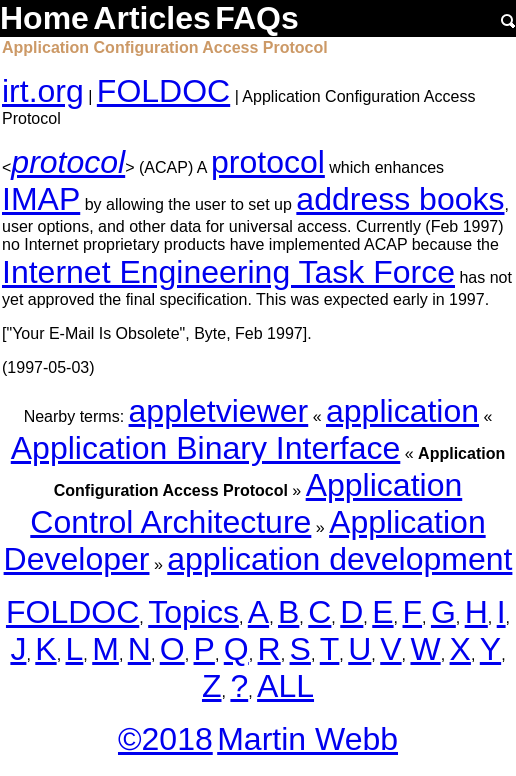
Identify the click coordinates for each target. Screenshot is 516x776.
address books (400, 199)
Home (44, 18)
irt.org (43, 91)
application (402, 411)
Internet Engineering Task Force (228, 272)
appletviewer (219, 411)
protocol (68, 162)
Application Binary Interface (206, 448)
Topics (193, 612)
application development (339, 559)
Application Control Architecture (246, 503)
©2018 (165, 739)
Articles (151, 18)
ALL (285, 686)
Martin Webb (307, 739)
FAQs (257, 18)
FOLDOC (163, 91)
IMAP (41, 199)
